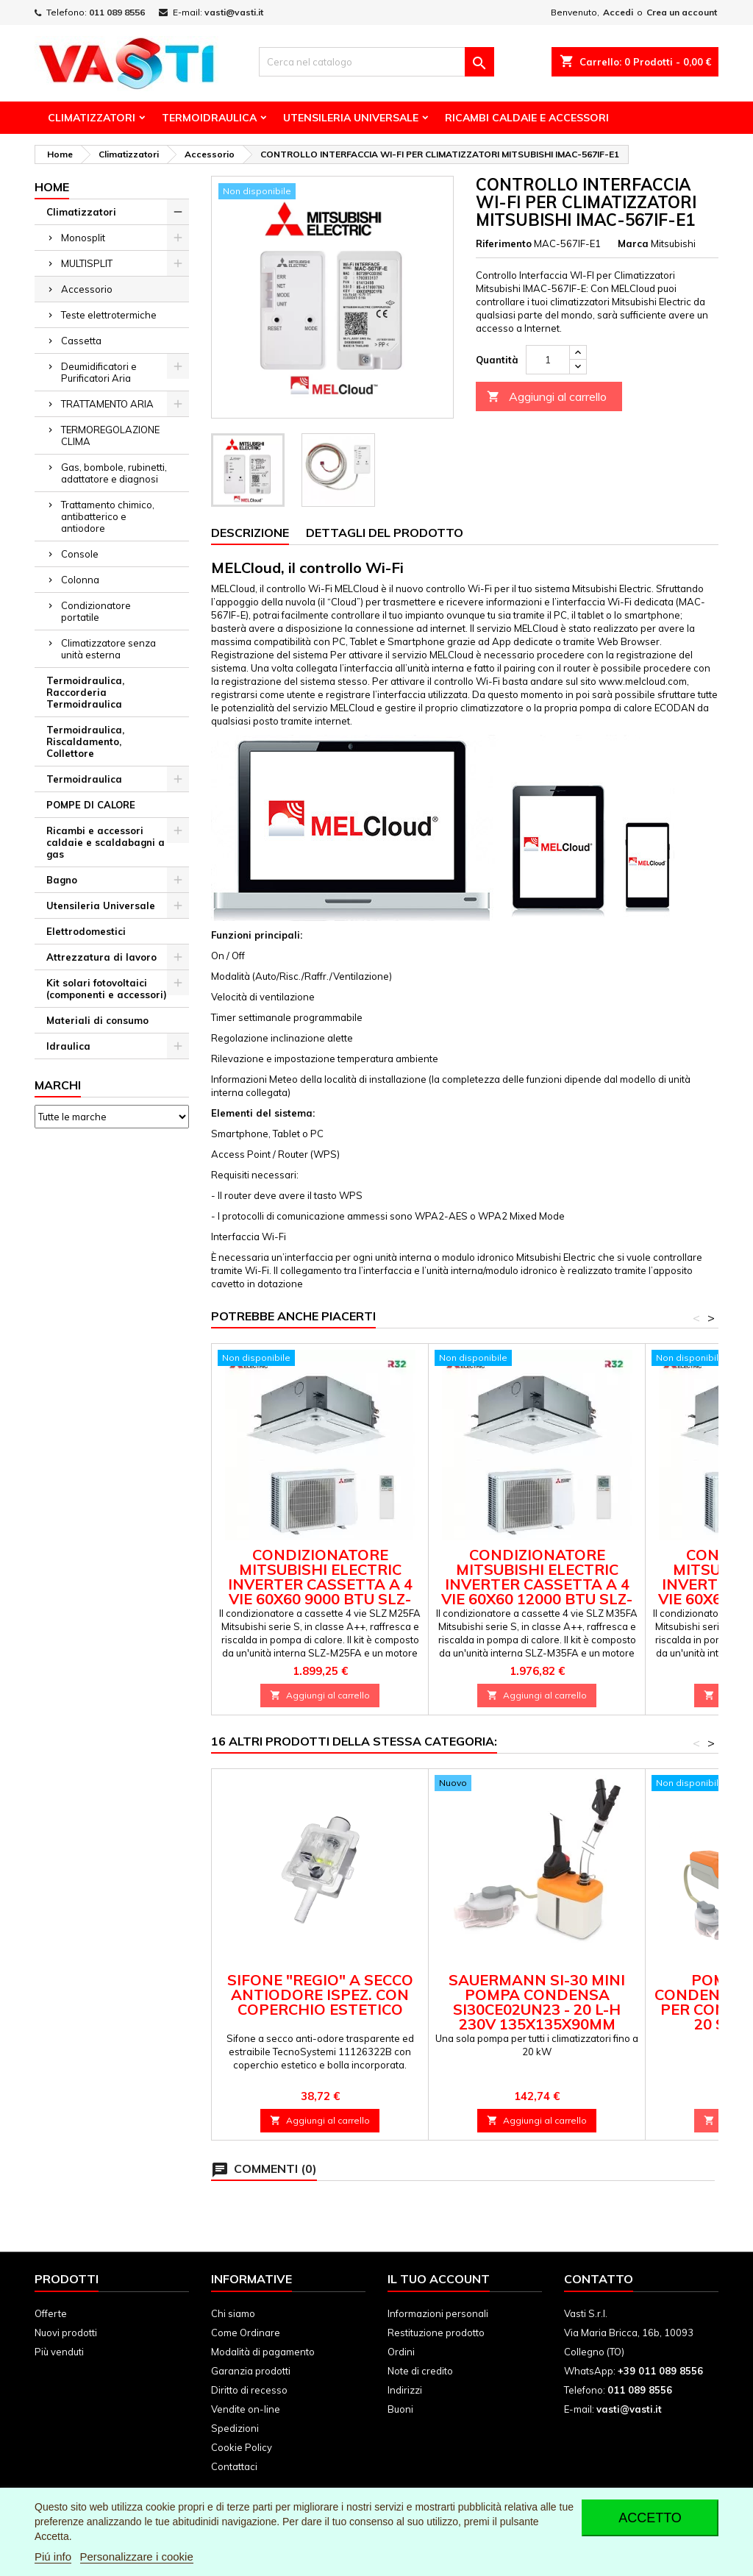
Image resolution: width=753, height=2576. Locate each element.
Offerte (51, 2313)
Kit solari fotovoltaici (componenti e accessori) (106, 988)
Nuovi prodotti (66, 2332)
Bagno (61, 880)
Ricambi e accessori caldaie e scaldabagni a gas (105, 842)
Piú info (53, 2556)
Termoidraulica (209, 117)
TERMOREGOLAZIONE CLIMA (110, 435)
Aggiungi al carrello (547, 397)
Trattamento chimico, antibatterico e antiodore (107, 516)
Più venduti (59, 2352)
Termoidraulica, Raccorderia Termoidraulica (85, 692)
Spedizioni (235, 2428)
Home (52, 186)
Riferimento (504, 243)
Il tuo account (439, 2278)
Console (80, 554)
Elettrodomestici (86, 931)
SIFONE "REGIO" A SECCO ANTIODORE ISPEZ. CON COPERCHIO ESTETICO (320, 1994)
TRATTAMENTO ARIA (107, 404)
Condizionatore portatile (96, 611)
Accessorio (87, 289)
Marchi (58, 1085)
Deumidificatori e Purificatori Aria (99, 372)
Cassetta (81, 340)
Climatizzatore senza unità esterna (108, 649)
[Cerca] (376, 62)
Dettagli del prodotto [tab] (384, 532)
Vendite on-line (245, 2409)
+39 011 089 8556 (660, 2371)
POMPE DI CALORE (90, 805)
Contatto (598, 2278)
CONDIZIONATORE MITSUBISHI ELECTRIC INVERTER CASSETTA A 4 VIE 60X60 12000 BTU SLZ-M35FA (536, 1584)
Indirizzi (405, 2390)
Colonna (80, 580)
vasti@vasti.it (233, 12)
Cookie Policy (241, 2447)
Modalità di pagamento (263, 2352)
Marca (633, 243)
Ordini (401, 2352)
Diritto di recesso (249, 2390)
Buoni (400, 2409)
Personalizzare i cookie (136, 2556)
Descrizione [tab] (250, 532)
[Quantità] (548, 359)
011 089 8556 (117, 12)
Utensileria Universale (350, 117)
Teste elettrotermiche (109, 315)
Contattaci (234, 2466)
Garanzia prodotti (250, 2371)
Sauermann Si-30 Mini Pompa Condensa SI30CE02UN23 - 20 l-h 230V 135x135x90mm (537, 2002)
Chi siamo (233, 2313)
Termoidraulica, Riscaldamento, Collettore (85, 741)
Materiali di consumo (97, 1020)
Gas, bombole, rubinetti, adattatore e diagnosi (114, 473)
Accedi (618, 12)
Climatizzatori (91, 117)
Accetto (650, 2518)
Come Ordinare (245, 2332)
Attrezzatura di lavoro (101, 957)
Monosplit (83, 237)
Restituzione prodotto (436, 2332)
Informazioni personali (438, 2313)
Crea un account (681, 12)
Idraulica (68, 1046)
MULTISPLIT (87, 263)
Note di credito (420, 2371)
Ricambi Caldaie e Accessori (527, 117)
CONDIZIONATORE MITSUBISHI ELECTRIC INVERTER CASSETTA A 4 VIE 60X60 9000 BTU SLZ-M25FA (320, 1584)
